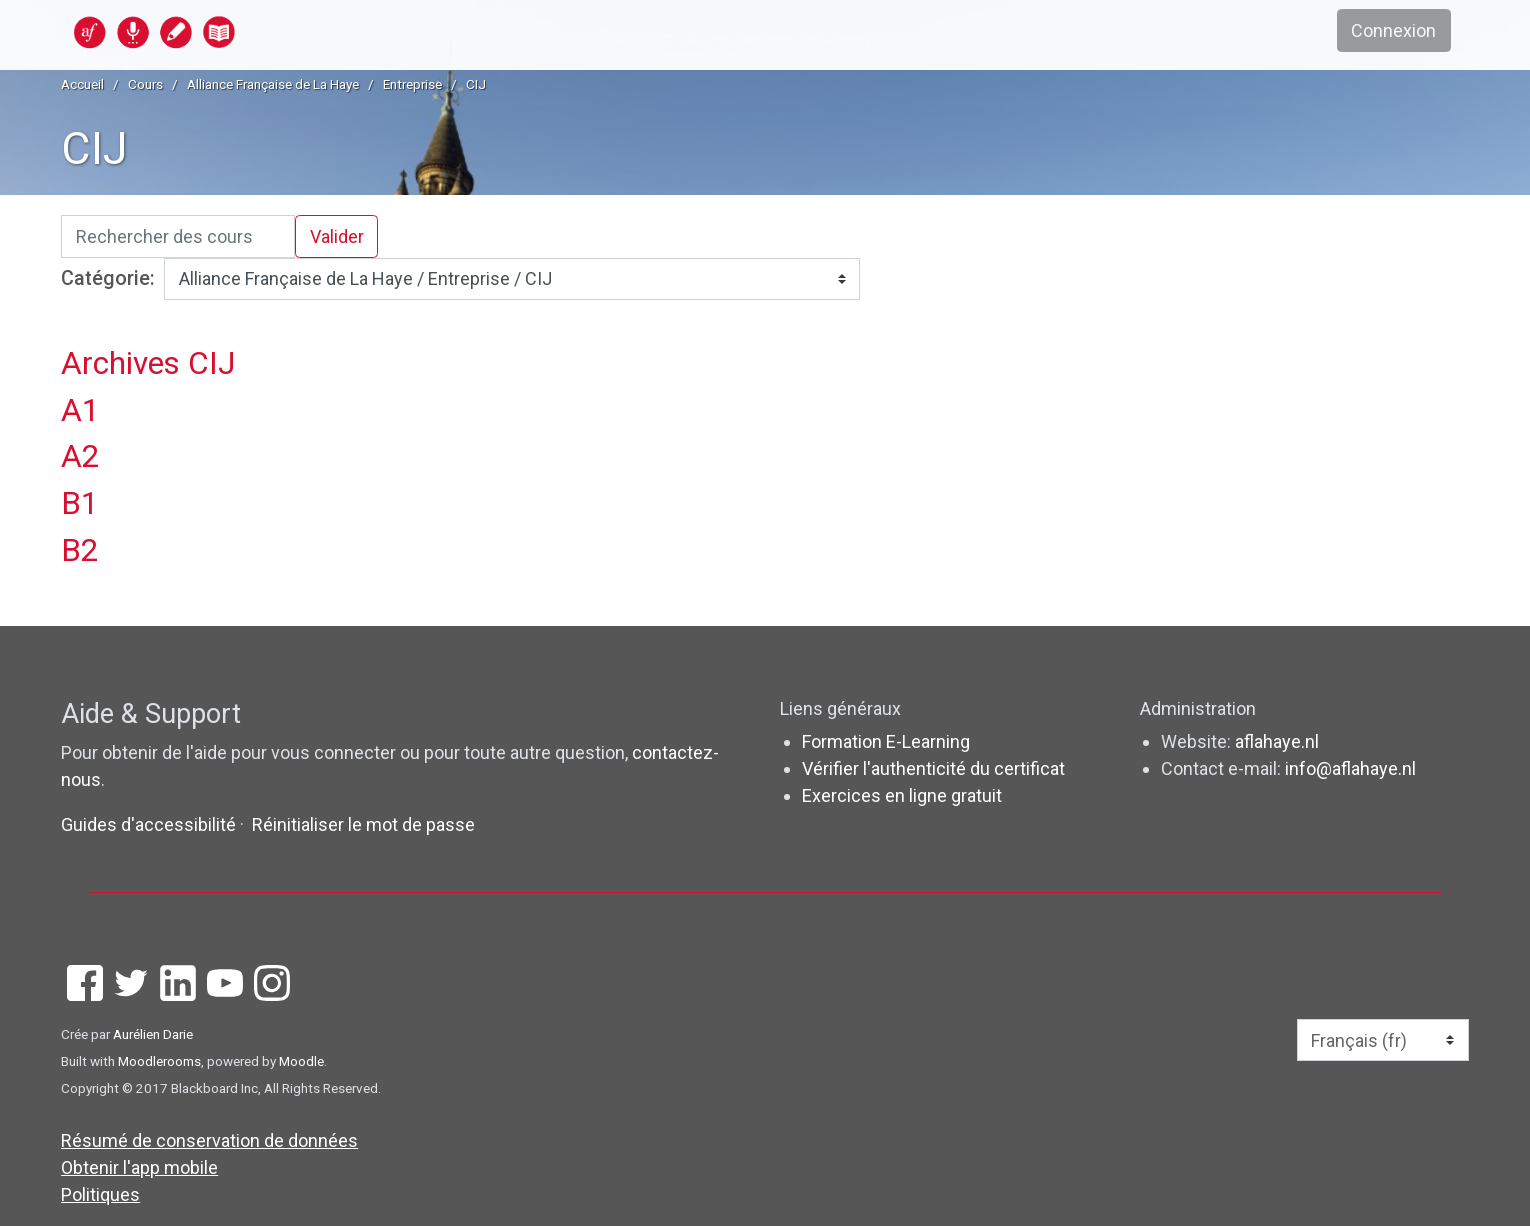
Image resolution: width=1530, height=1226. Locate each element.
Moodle (301, 1061)
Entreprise (412, 84)
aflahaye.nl (1277, 741)
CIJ (476, 84)
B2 (80, 550)
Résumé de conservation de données (209, 1140)
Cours (145, 84)
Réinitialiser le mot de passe (363, 824)
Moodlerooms (159, 1061)
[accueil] (232, 31)
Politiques (100, 1194)
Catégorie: (108, 278)
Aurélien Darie (153, 1034)
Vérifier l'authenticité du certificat (933, 768)
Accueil (82, 84)
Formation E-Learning (886, 741)
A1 (80, 410)
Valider (337, 236)
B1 (80, 503)
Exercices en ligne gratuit (902, 795)
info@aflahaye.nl (1350, 768)
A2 (80, 456)
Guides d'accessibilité (150, 824)
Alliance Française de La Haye (273, 84)
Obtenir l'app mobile (139, 1167)
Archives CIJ (148, 363)
